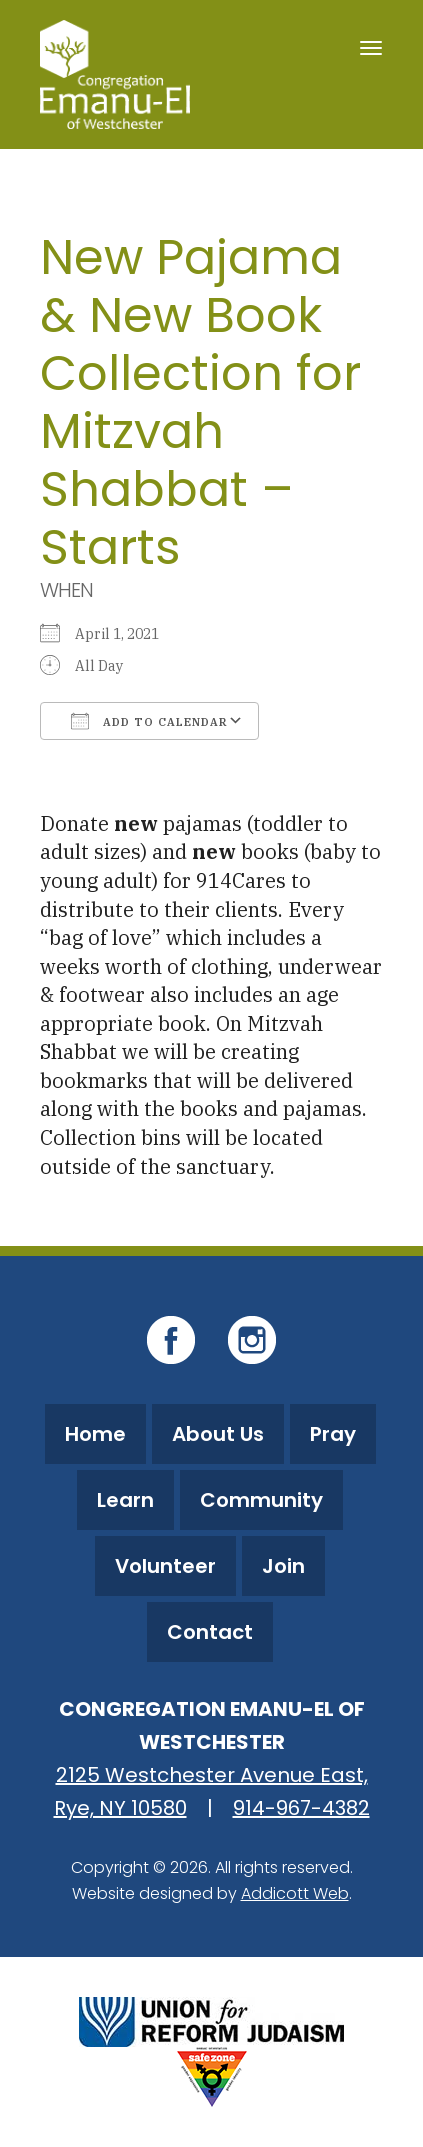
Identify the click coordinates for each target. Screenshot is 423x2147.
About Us (218, 1434)
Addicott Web (295, 1893)
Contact (210, 1632)
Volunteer (165, 1566)
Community (261, 1500)
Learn (125, 1500)
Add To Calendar (149, 721)
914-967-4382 (301, 1808)
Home (95, 1434)
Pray (333, 1434)
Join (283, 1566)
